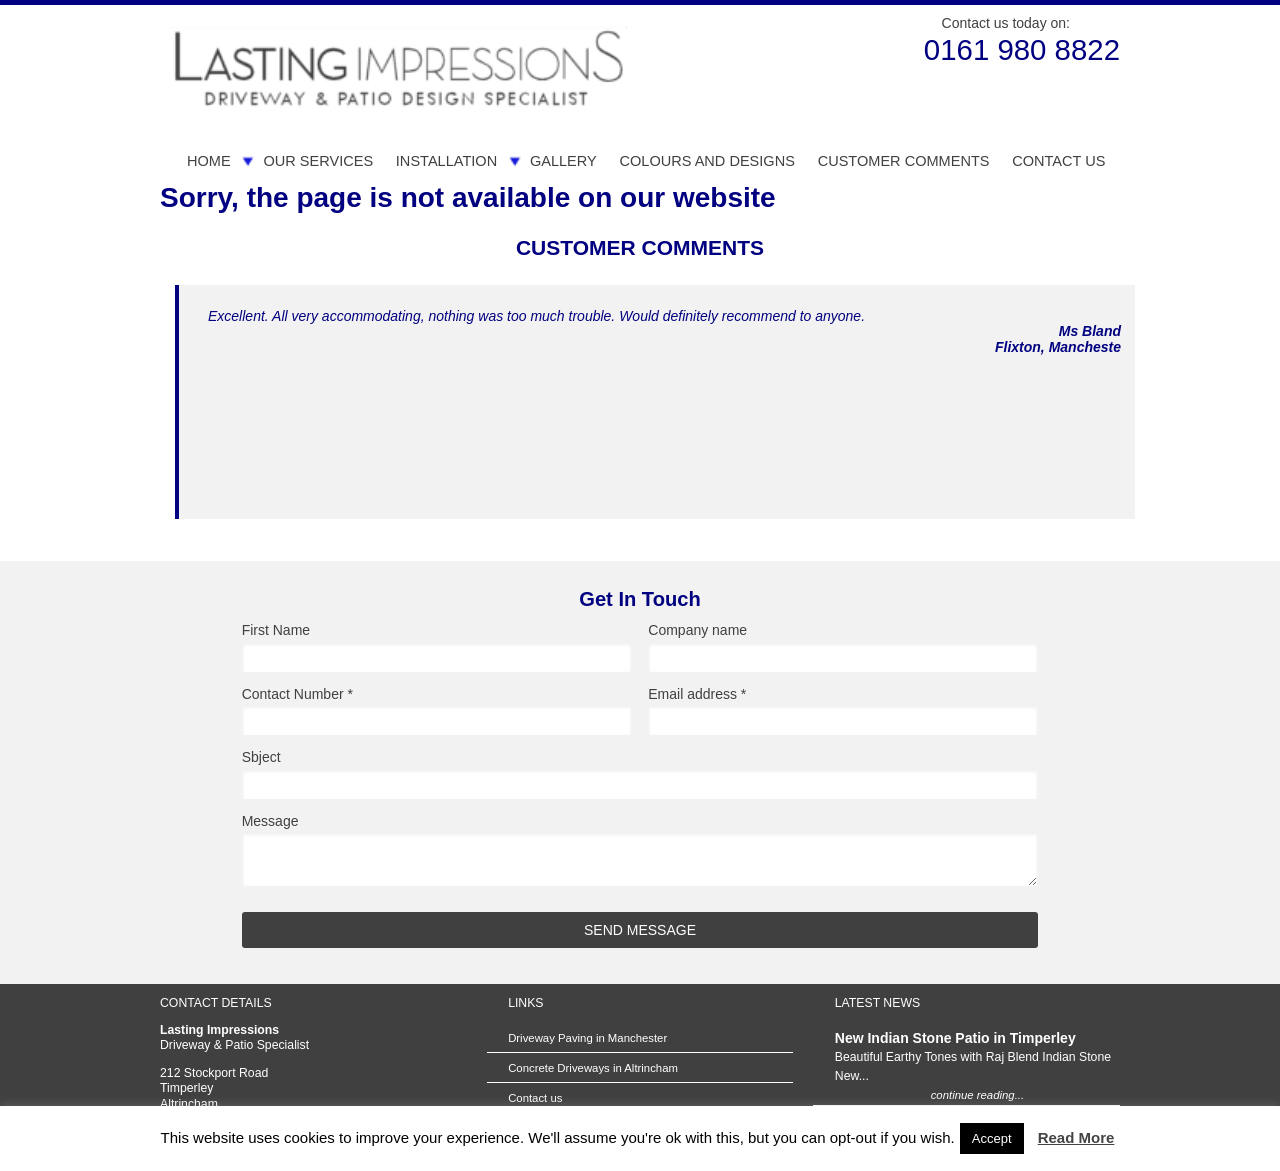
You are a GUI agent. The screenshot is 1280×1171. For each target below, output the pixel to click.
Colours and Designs (706, 161)
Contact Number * (297, 694)
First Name (276, 630)
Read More (1076, 1137)
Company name (697, 630)
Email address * (697, 694)
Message (270, 821)
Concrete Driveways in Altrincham (593, 1068)
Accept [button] (992, 1138)
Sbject (261, 757)
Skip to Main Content (160, 5)
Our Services (318, 161)
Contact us (1058, 161)
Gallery (563, 161)
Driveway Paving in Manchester (587, 1038)
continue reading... (977, 1095)
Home (209, 161)
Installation (446, 161)
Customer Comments (904, 161)
